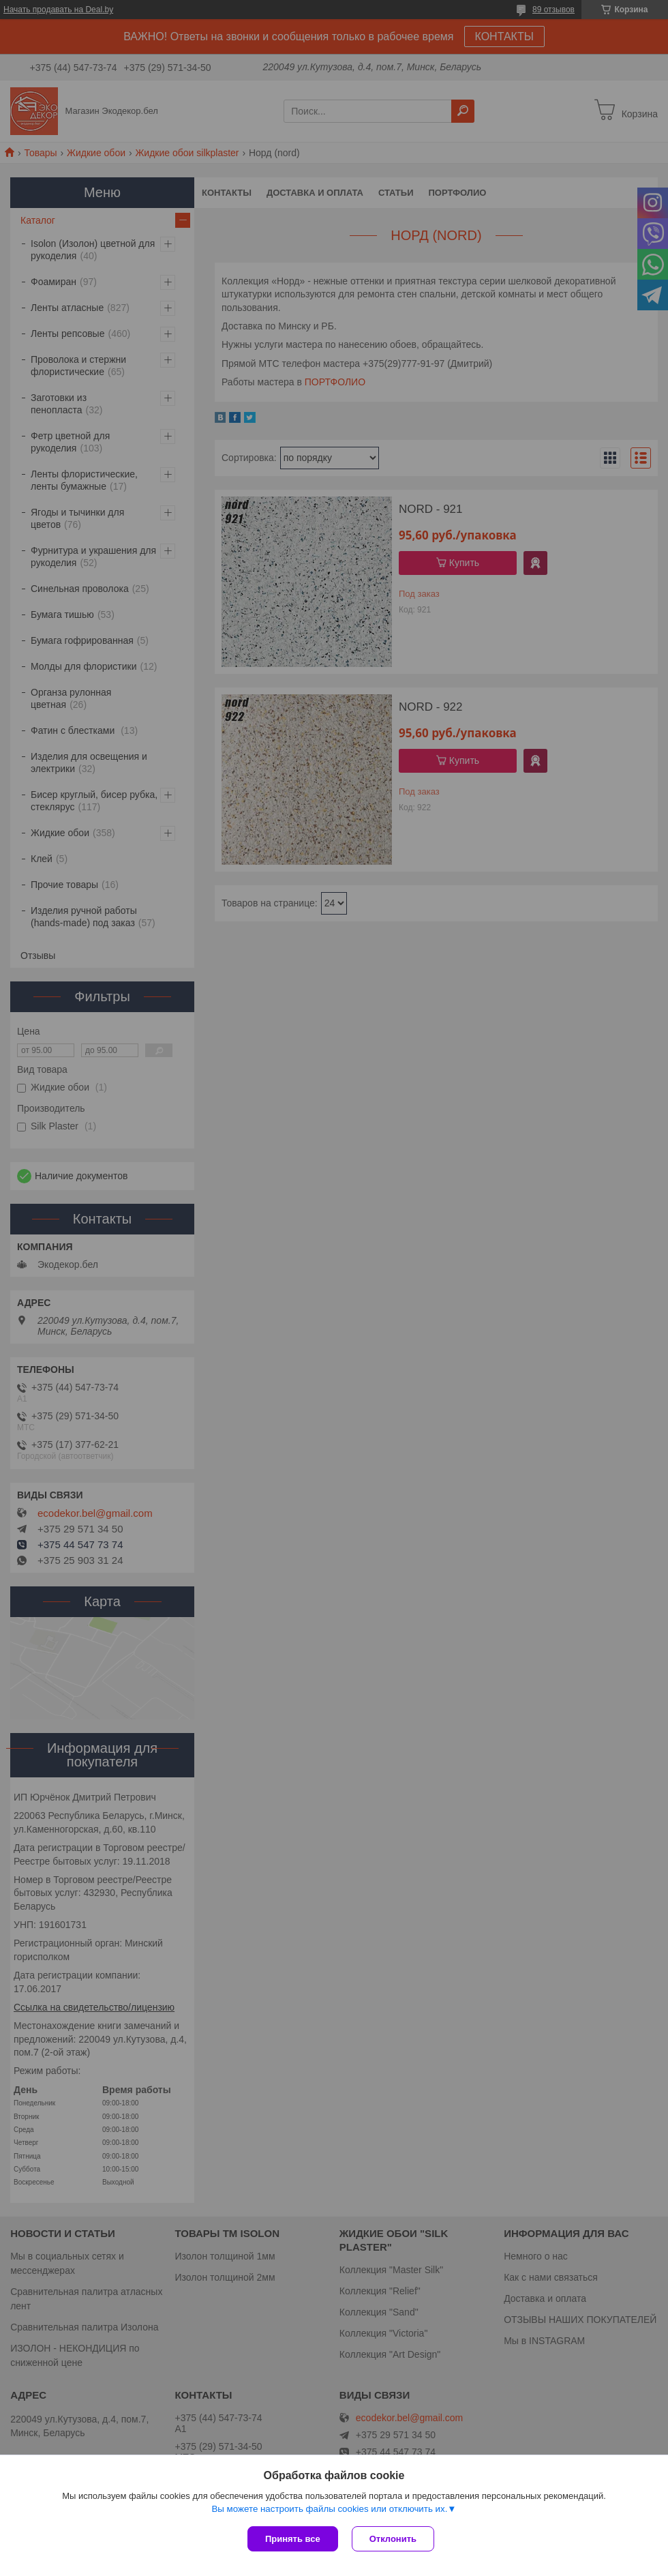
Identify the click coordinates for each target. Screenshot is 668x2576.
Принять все (292, 2539)
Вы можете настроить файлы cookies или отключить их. (329, 2509)
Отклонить (392, 2539)
